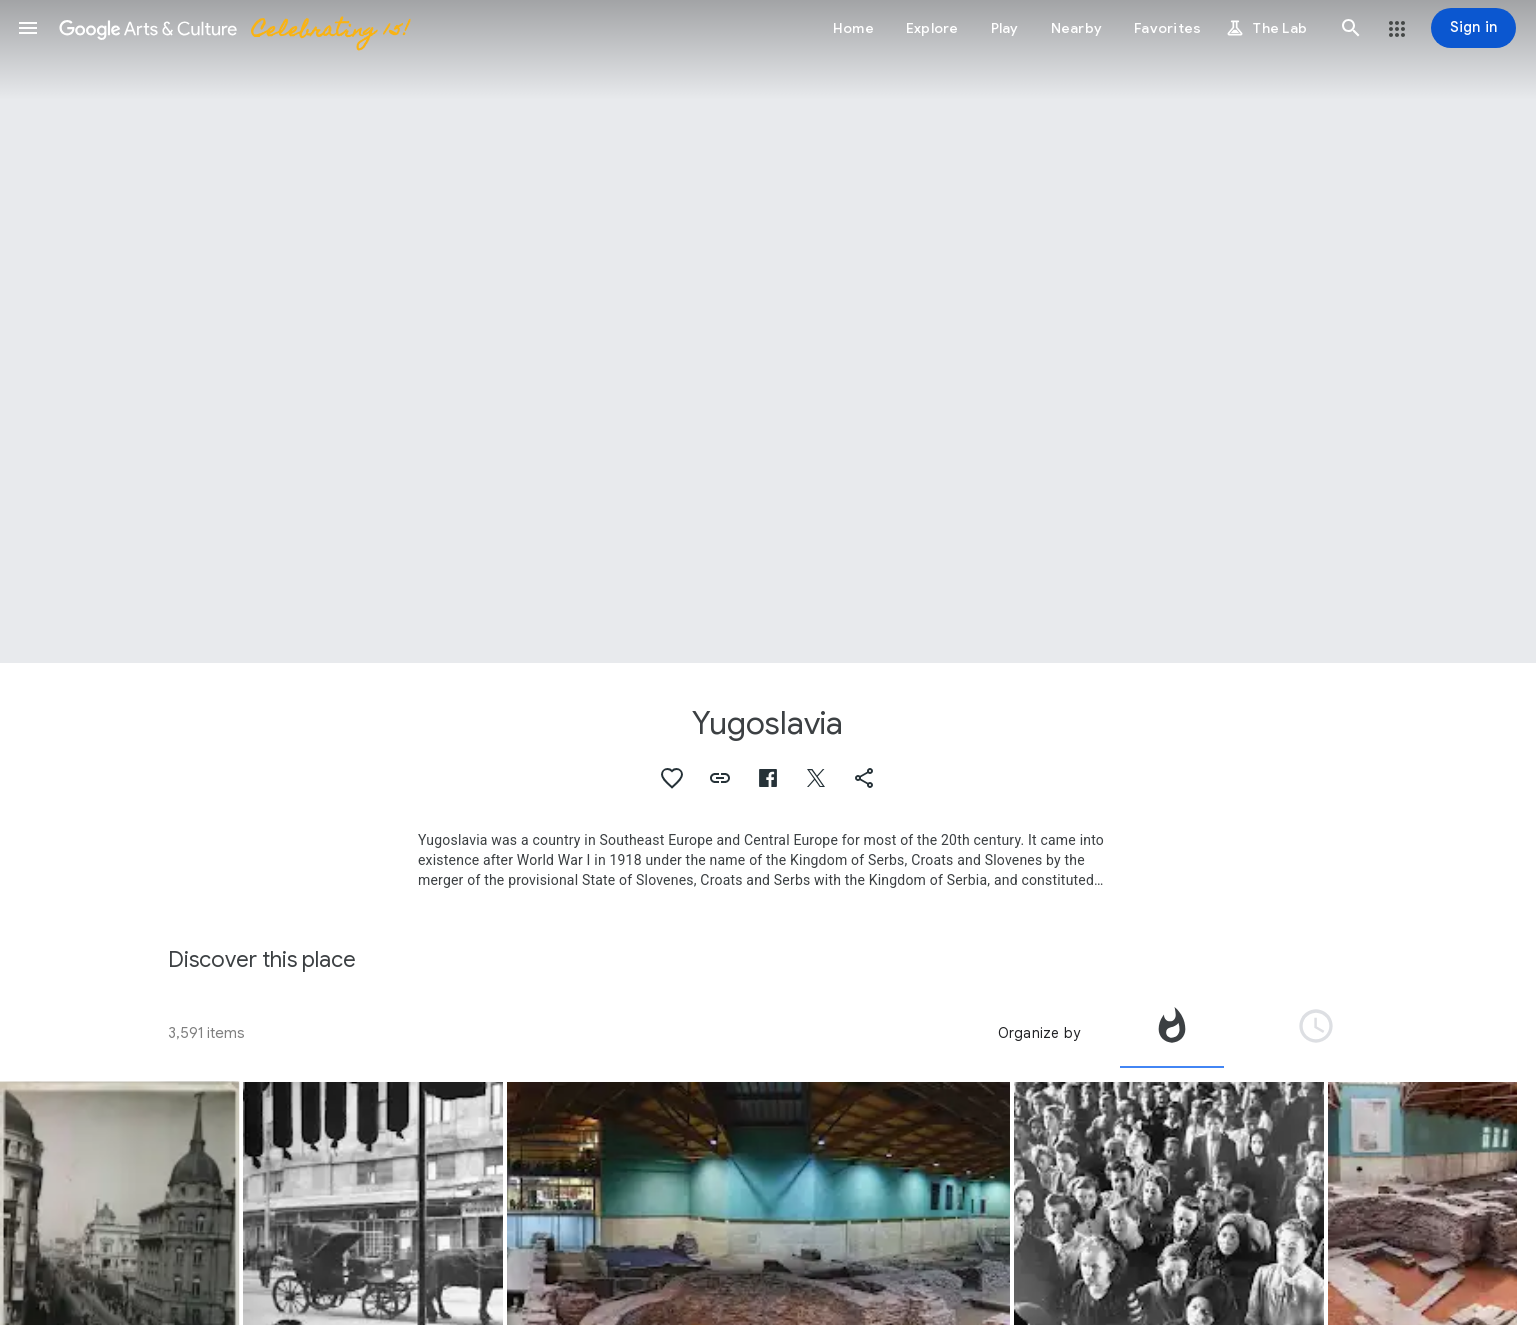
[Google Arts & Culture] (233, 28)
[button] (28, 28)
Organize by (1039, 1033)
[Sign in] (1473, 28)
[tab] (1172, 1033)
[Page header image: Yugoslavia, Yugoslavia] (768, 331)
